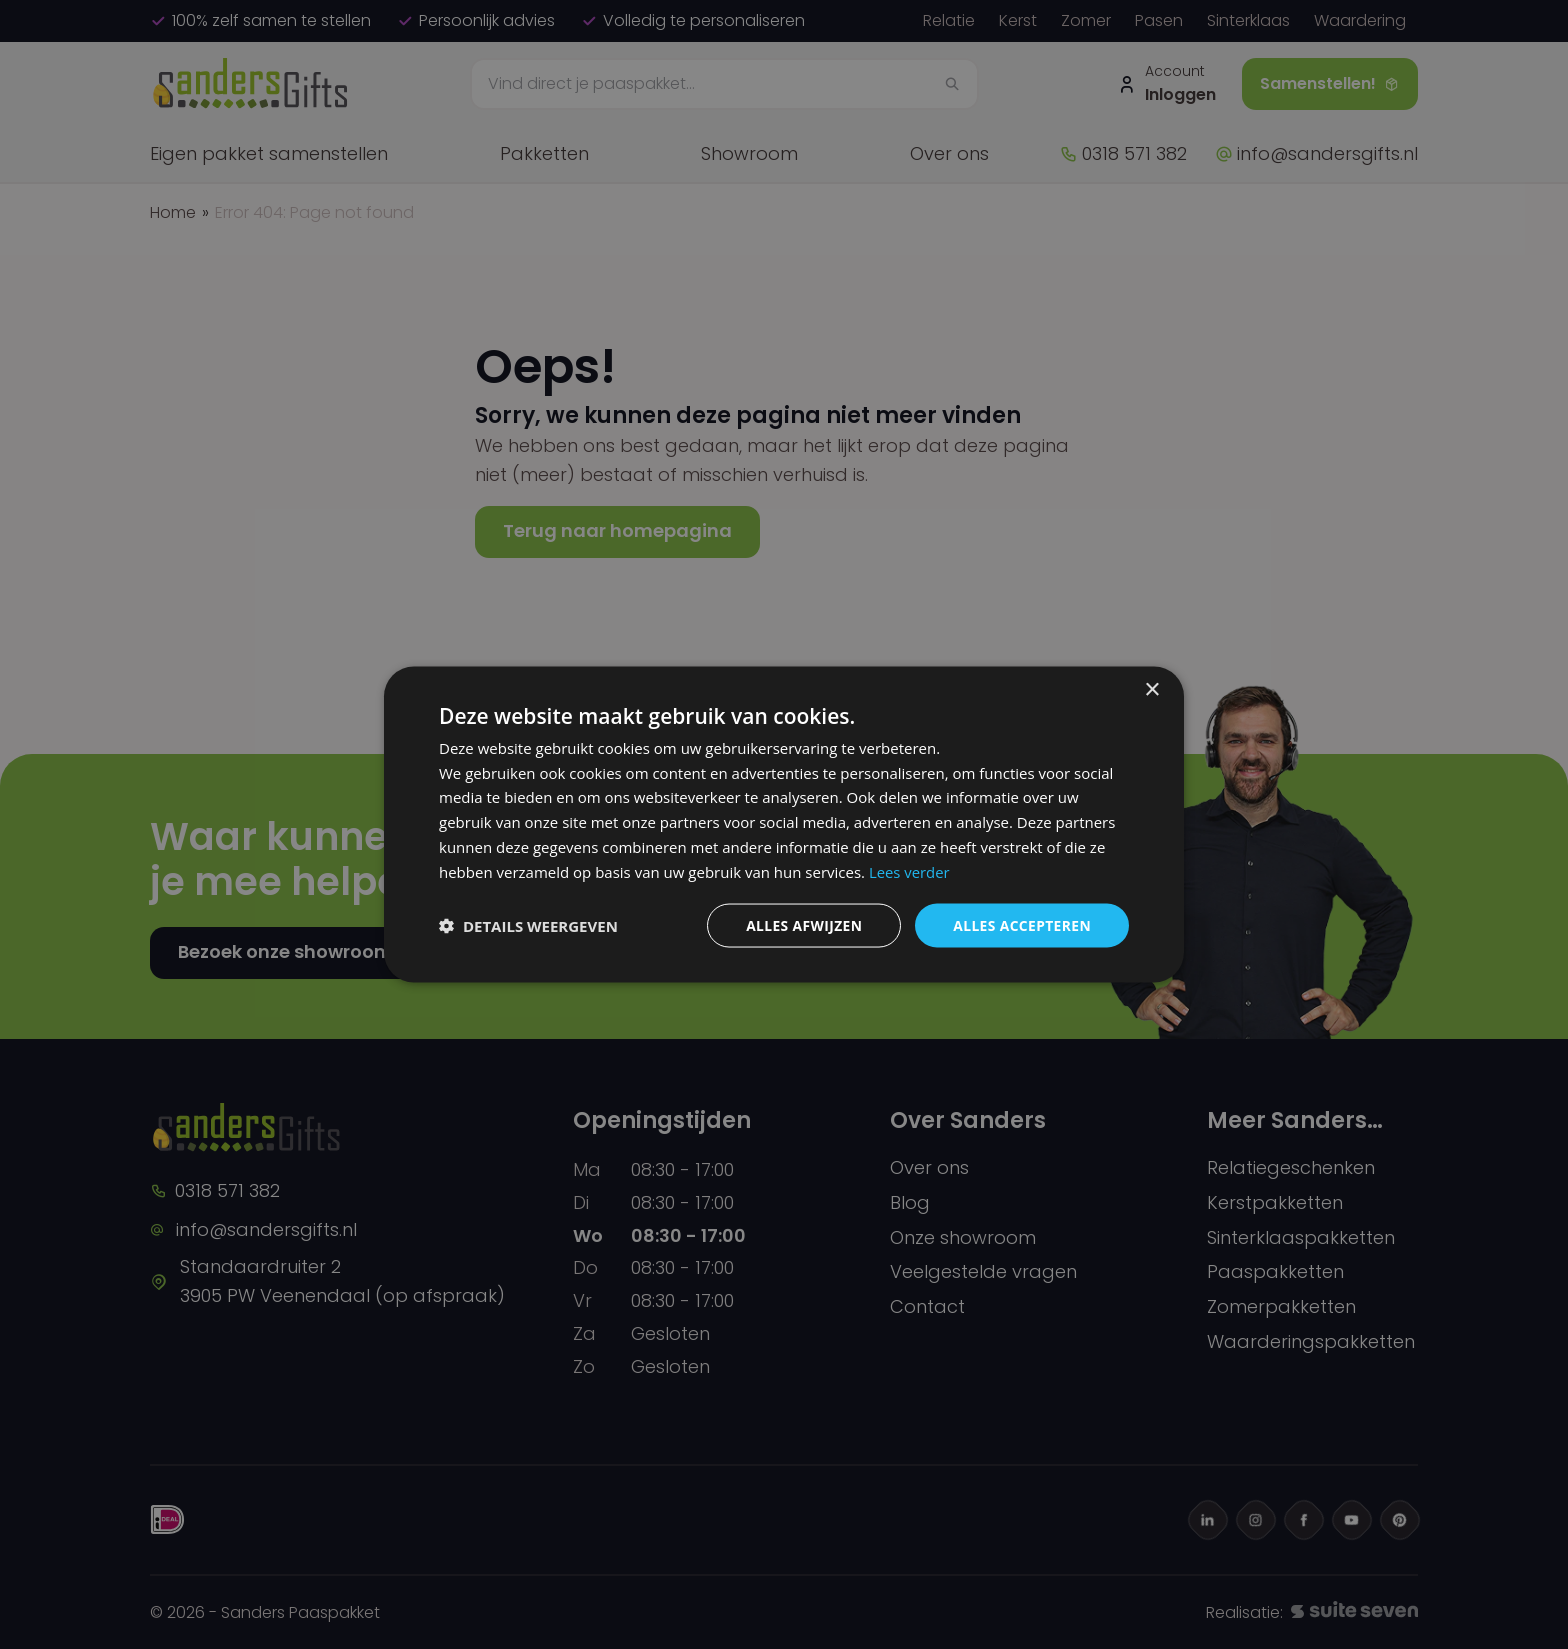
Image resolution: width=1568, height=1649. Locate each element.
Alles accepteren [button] (1021, 925)
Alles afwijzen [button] (802, 925)
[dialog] (784, 825)
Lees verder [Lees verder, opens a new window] (910, 871)
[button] (528, 926)
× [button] (1151, 689)
